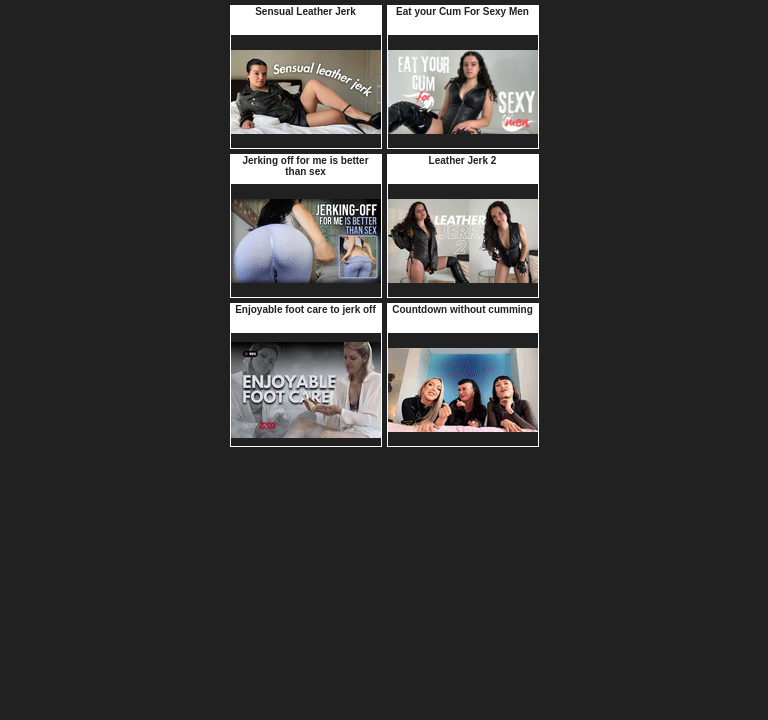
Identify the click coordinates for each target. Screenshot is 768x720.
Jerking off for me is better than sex (305, 166)
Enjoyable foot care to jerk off (305, 309)
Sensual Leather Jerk (305, 11)
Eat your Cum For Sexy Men (462, 11)
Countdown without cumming (462, 309)
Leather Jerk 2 (463, 160)
